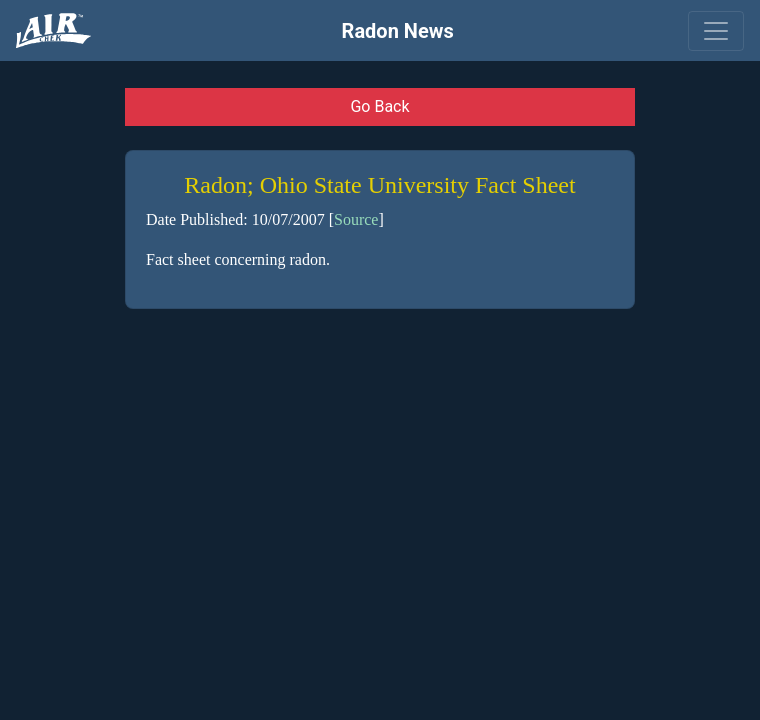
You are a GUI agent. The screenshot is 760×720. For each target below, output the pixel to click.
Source (356, 219)
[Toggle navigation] (716, 31)
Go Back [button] (379, 106)
